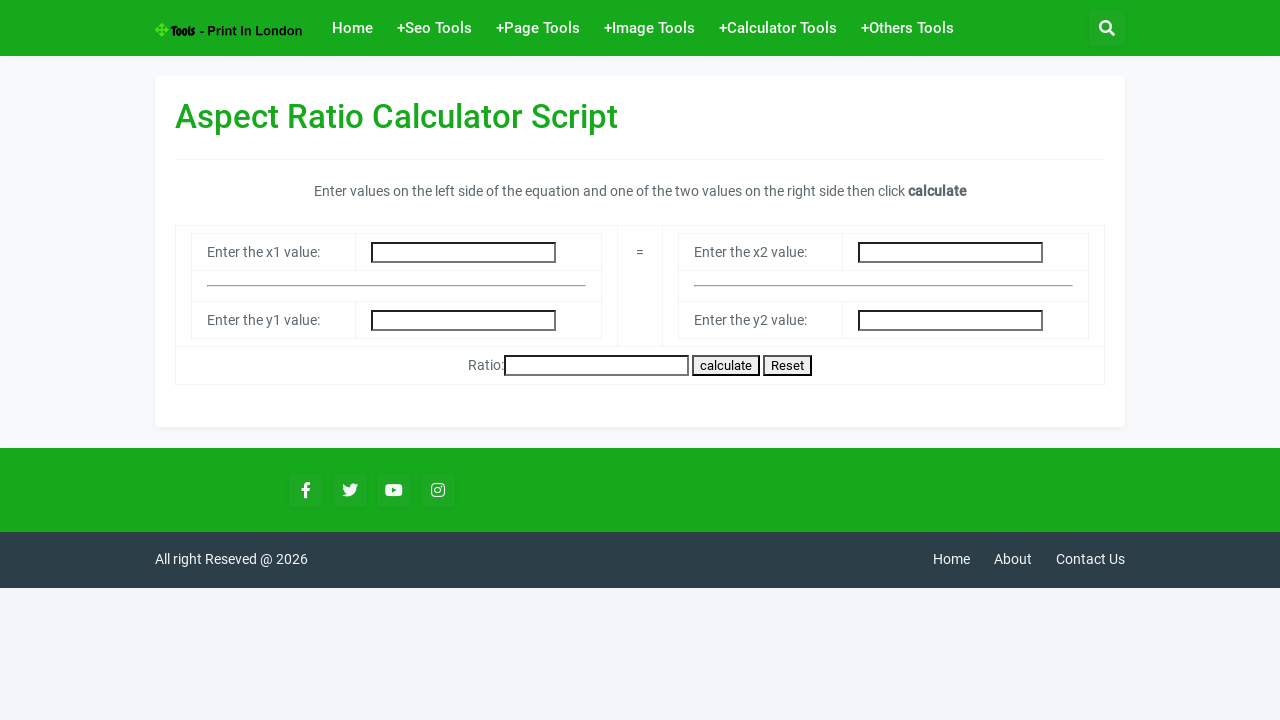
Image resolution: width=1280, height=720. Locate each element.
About (1013, 559)
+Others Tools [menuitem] (907, 28)
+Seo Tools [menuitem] (434, 28)
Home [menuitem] (352, 28)
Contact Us (1090, 559)
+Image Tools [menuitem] (649, 28)
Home (951, 559)
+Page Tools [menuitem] (538, 28)
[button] (1107, 28)
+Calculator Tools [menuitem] (778, 28)
